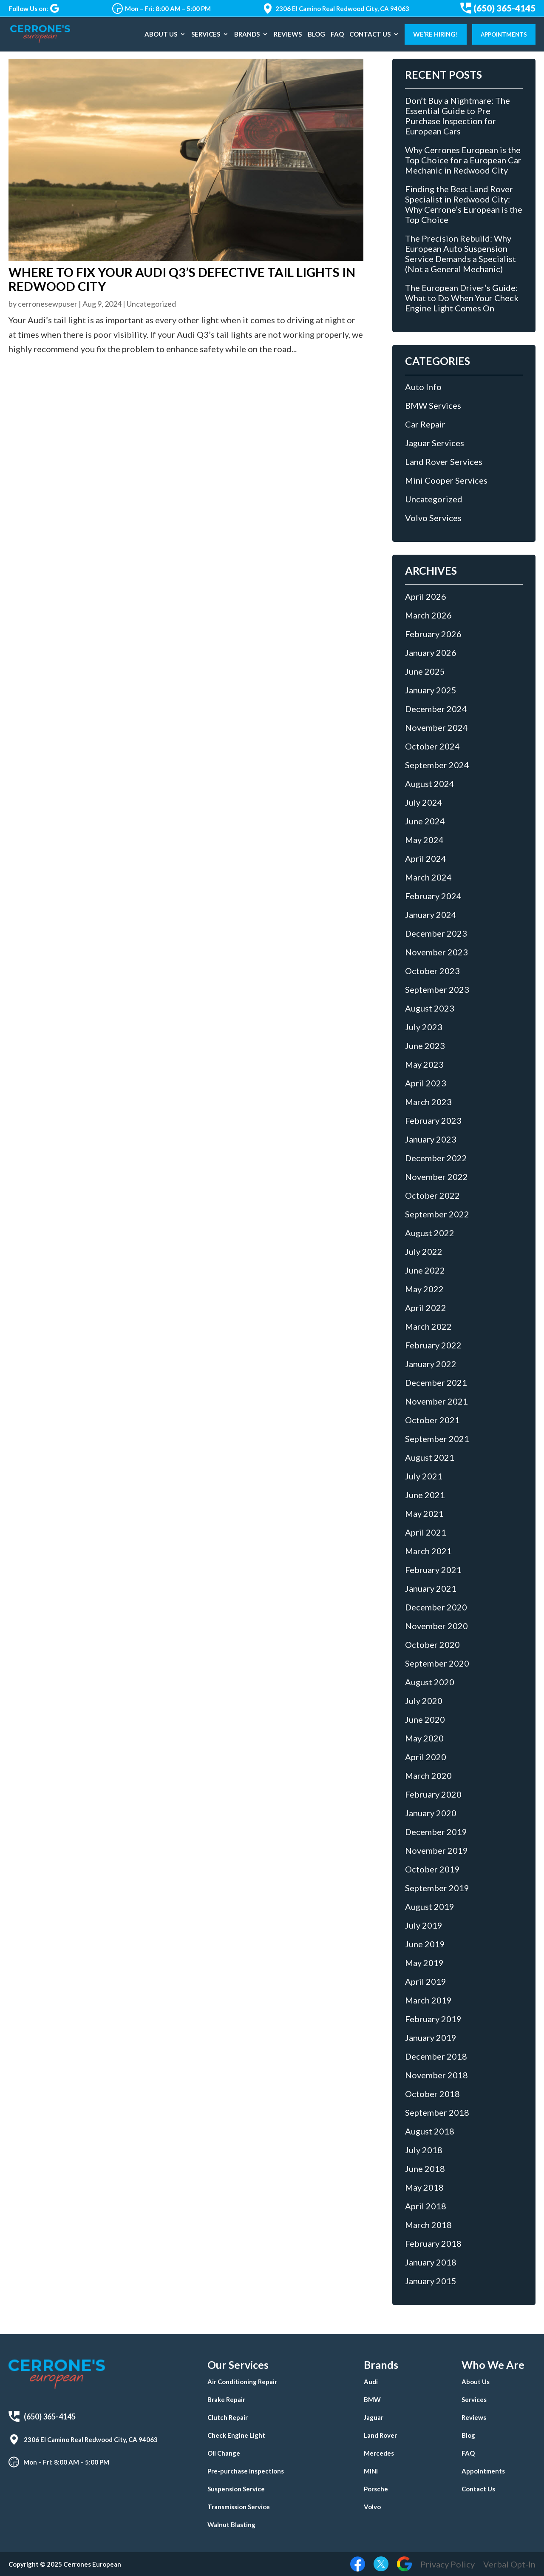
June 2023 (425, 1045)
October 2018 (432, 2094)
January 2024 (430, 914)
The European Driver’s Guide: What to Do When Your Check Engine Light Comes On (461, 297)
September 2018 (437, 2112)
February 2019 (433, 2019)
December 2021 (436, 1382)
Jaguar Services (434, 443)
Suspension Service (236, 2489)
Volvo (372, 2506)
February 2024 (433, 896)
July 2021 (423, 1476)
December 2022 (436, 1158)
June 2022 (425, 1270)
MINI (371, 2471)
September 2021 (437, 1438)
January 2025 (430, 690)
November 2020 (436, 1626)
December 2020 (436, 1607)
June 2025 (425, 671)
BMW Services (433, 405)
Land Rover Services (443, 461)
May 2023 (424, 1064)
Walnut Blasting (231, 2524)
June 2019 (425, 1944)
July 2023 (423, 1027)
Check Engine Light (236, 2435)
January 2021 (430, 1588)
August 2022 (429, 1233)
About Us (160, 34)
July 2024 (423, 802)
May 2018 (424, 2187)
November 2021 (436, 1401)
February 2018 (433, 2243)
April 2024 (425, 858)
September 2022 (437, 1214)
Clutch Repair (227, 2417)
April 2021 (425, 1532)
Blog (316, 34)
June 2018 (425, 2168)
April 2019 (425, 1981)
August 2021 (429, 1457)
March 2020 (428, 1775)
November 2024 (436, 727)
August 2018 (429, 2131)
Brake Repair (226, 2399)
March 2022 (428, 1326)
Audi (371, 2381)
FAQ (337, 34)
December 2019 (436, 1832)
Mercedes (379, 2453)
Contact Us (370, 34)
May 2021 (424, 1513)
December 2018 (436, 2056)
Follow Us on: (33, 8)
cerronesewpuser (47, 303)
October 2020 (432, 1644)
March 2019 (428, 2000)
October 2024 (432, 746)
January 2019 (430, 2037)
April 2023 (425, 1083)
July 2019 (423, 1925)
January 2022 (430, 1364)
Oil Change (223, 2453)
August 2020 (429, 1682)
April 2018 (425, 2206)
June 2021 (425, 1495)
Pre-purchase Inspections (245, 2471)
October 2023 (432, 971)
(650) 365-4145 (498, 8)
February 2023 (433, 1120)
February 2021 (433, 1569)
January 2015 (430, 2281)
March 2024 (428, 877)
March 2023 (428, 1102)
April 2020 (425, 1757)
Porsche (376, 2489)
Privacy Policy (447, 2564)
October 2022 (432, 1195)
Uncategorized (151, 303)
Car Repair (425, 424)
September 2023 (437, 989)
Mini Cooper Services (446, 480)
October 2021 (432, 1420)
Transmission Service (238, 2506)
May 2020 (424, 1738)
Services (205, 34)
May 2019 (424, 1963)
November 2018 (436, 2075)
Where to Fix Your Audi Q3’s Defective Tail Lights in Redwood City (181, 279)
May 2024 (424, 840)
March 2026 (428, 615)
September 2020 (437, 1663)
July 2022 (423, 1251)
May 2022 (424, 1289)
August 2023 (429, 1008)
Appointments (504, 34)
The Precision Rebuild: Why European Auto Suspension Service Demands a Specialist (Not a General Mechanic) (460, 253)
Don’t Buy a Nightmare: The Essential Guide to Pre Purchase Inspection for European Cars (457, 115)
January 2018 (430, 2262)
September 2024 (437, 765)
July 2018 (423, 2150)
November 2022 (436, 1176)
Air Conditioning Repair (242, 2381)
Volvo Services (433, 518)
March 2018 (428, 2225)
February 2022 (433, 1345)
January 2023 (430, 1139)
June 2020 (425, 1719)
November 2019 (436, 1850)
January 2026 (430, 652)
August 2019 (429, 1906)
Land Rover (380, 2435)
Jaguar (373, 2417)
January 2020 (430, 1813)
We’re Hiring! (435, 34)
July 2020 (423, 1700)
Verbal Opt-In (509, 2564)
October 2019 (432, 1869)
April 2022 (425, 1307)
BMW (372, 2399)
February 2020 (433, 1794)
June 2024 (425, 821)
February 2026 (433, 634)
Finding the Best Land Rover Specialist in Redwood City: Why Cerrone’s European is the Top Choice (463, 204)
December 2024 (436, 709)
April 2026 (425, 596)
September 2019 (437, 1888)
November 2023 (436, 952)
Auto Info (423, 387)
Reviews (288, 34)
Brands (247, 34)
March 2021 (428, 1551)
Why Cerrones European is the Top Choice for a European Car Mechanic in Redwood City (463, 160)
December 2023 (436, 933)
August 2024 (429, 783)
